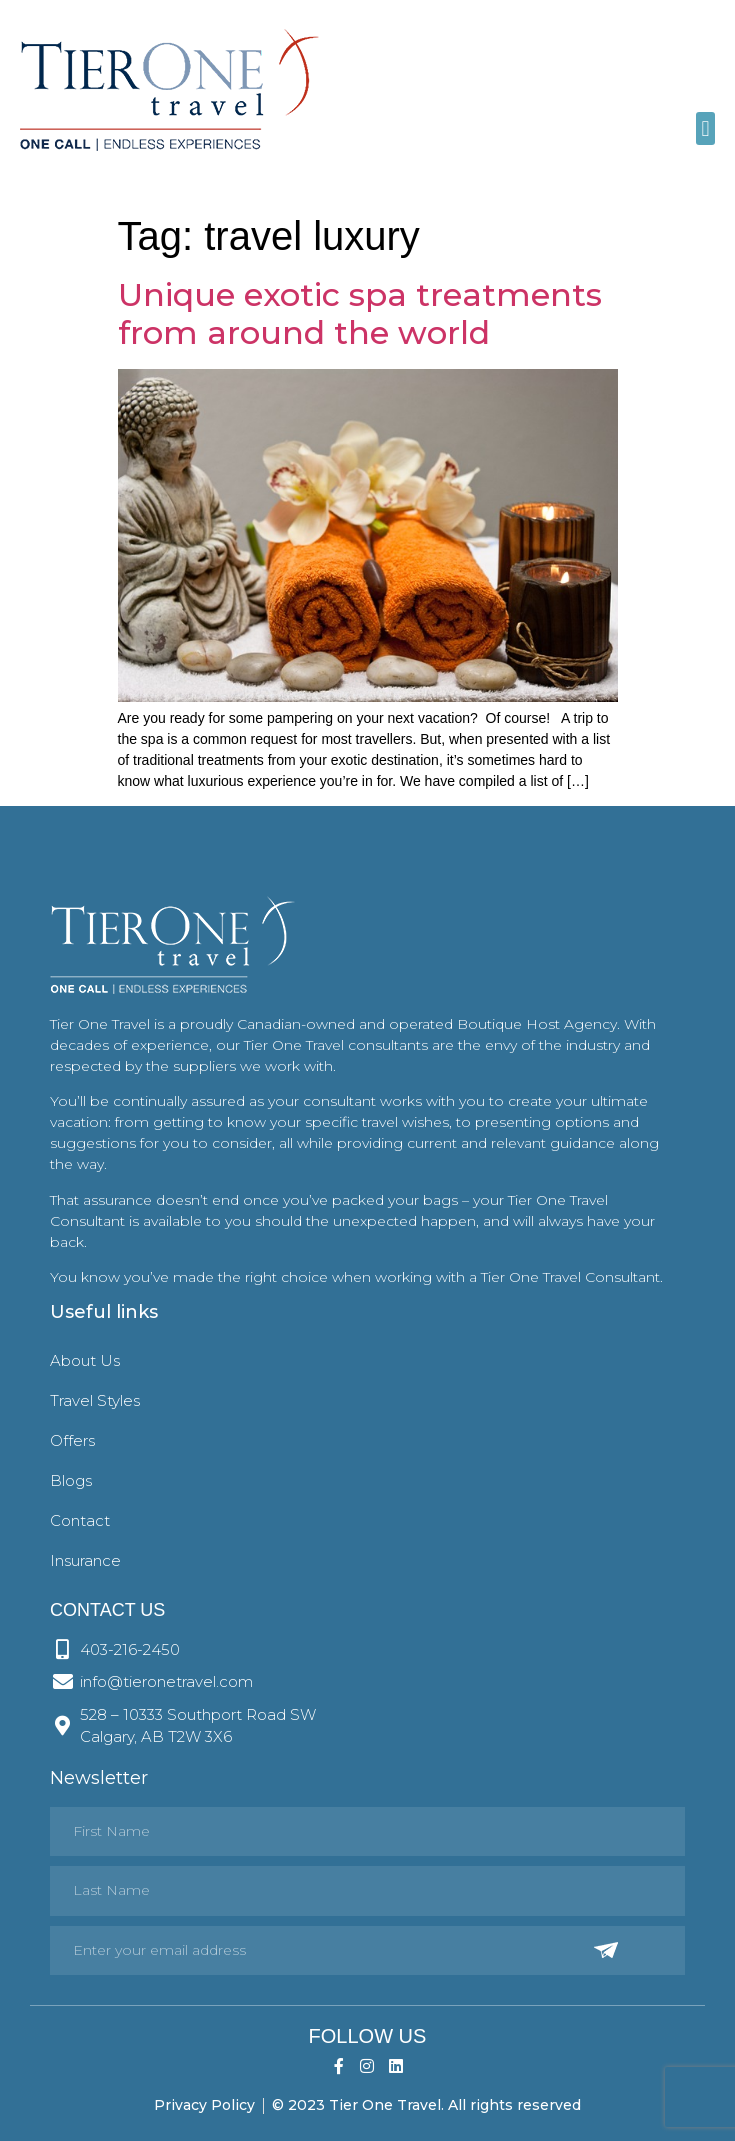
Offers (72, 1440)
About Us (85, 1360)
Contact (80, 1520)
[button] (705, 128)
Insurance (85, 1560)
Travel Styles (95, 1400)
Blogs (71, 1480)
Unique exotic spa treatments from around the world (360, 313)
